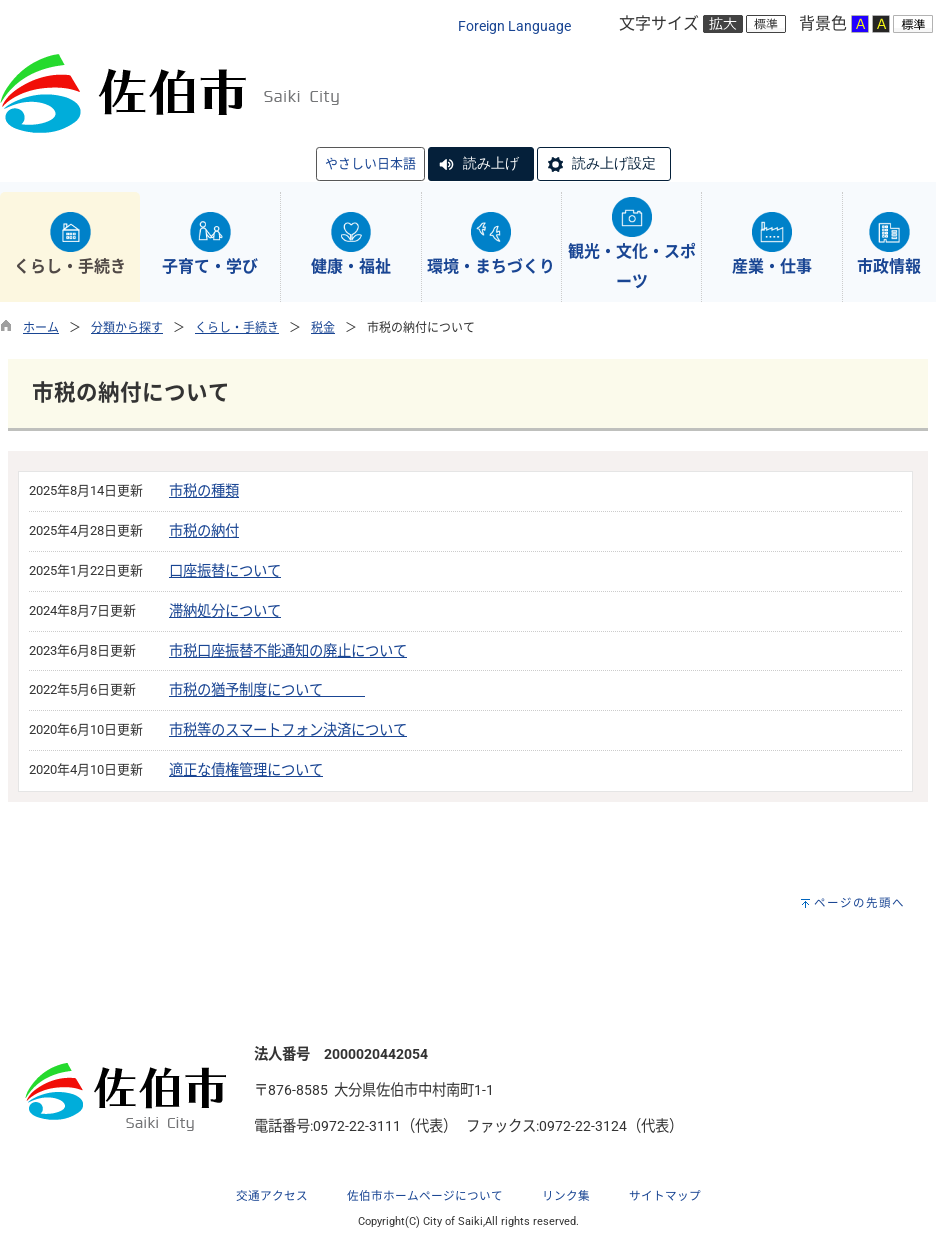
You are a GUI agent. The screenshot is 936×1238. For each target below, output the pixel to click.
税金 (323, 328)
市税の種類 (204, 491)
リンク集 (566, 1196)
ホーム (41, 328)
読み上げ (491, 163)
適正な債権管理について (246, 770)
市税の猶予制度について (267, 690)
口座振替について (225, 571)
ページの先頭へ (859, 903)
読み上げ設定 (614, 163)
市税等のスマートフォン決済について (288, 730)
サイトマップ (665, 1196)
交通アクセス (272, 1196)
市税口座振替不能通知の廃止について (288, 651)
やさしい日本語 (370, 163)
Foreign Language (514, 26)
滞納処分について (225, 611)
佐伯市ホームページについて (425, 1196)
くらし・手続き (237, 328)
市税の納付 (204, 531)
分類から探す (127, 328)
